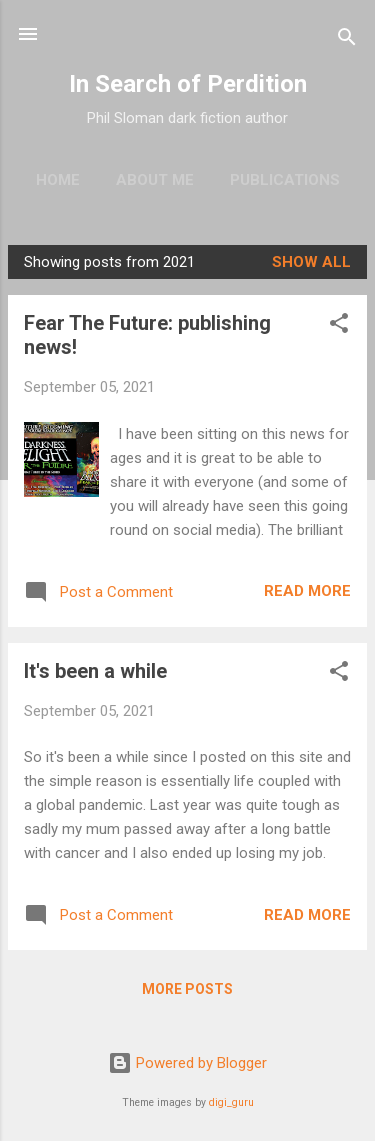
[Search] (347, 40)
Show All (311, 262)
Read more (307, 591)
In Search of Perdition (188, 84)
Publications (285, 180)
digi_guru (231, 1102)
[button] (339, 326)
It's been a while (95, 671)
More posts (187, 989)
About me (155, 180)
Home (58, 180)
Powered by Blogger (187, 1063)
